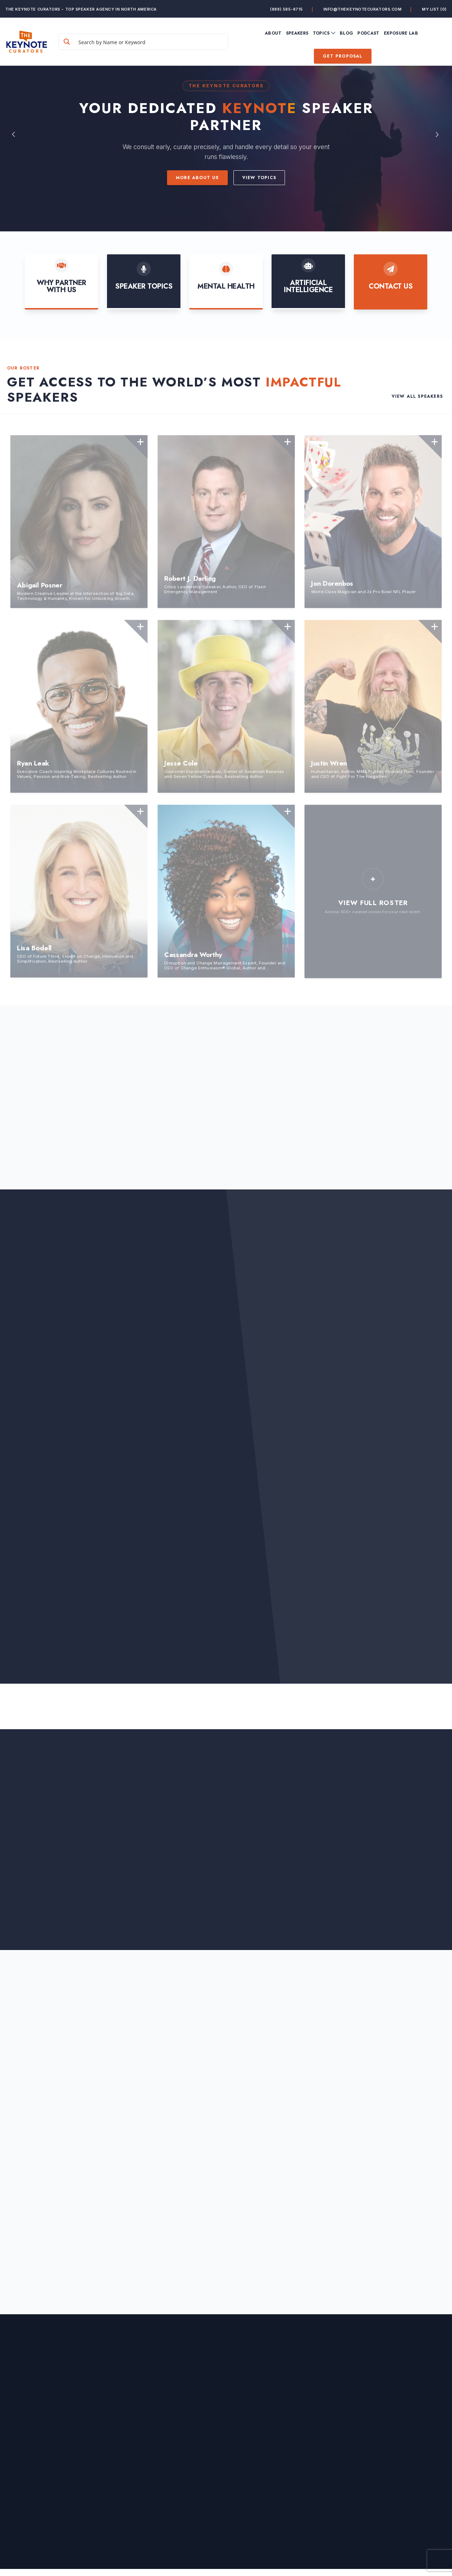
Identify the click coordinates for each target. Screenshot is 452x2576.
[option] (226, 134)
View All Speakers (417, 397)
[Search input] (151, 42)
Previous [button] (14, 134)
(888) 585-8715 (286, 9)
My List (434, 9)
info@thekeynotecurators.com (362, 9)
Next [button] (437, 134)
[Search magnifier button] (67, 41)
